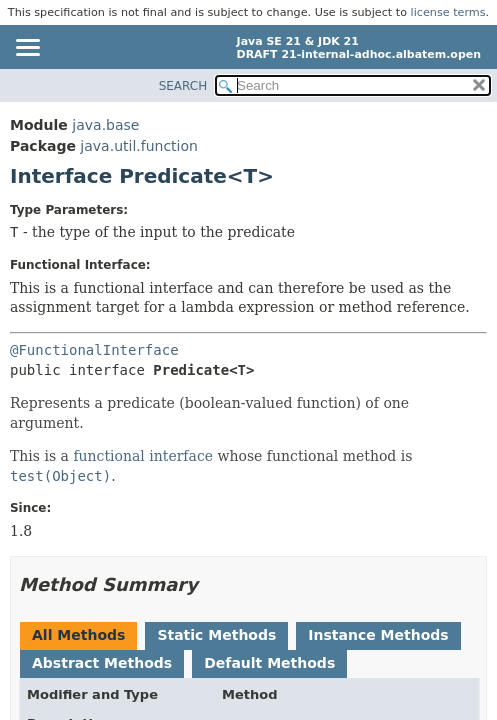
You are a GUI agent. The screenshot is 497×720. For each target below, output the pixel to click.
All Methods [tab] (78, 635)
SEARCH (183, 86)
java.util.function (139, 146)
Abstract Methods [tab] (102, 663)
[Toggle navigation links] (27, 49)
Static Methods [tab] (216, 635)
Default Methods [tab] (269, 663)
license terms (448, 12)
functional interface (143, 456)
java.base (105, 125)
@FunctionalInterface (94, 350)
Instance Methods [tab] (378, 635)
